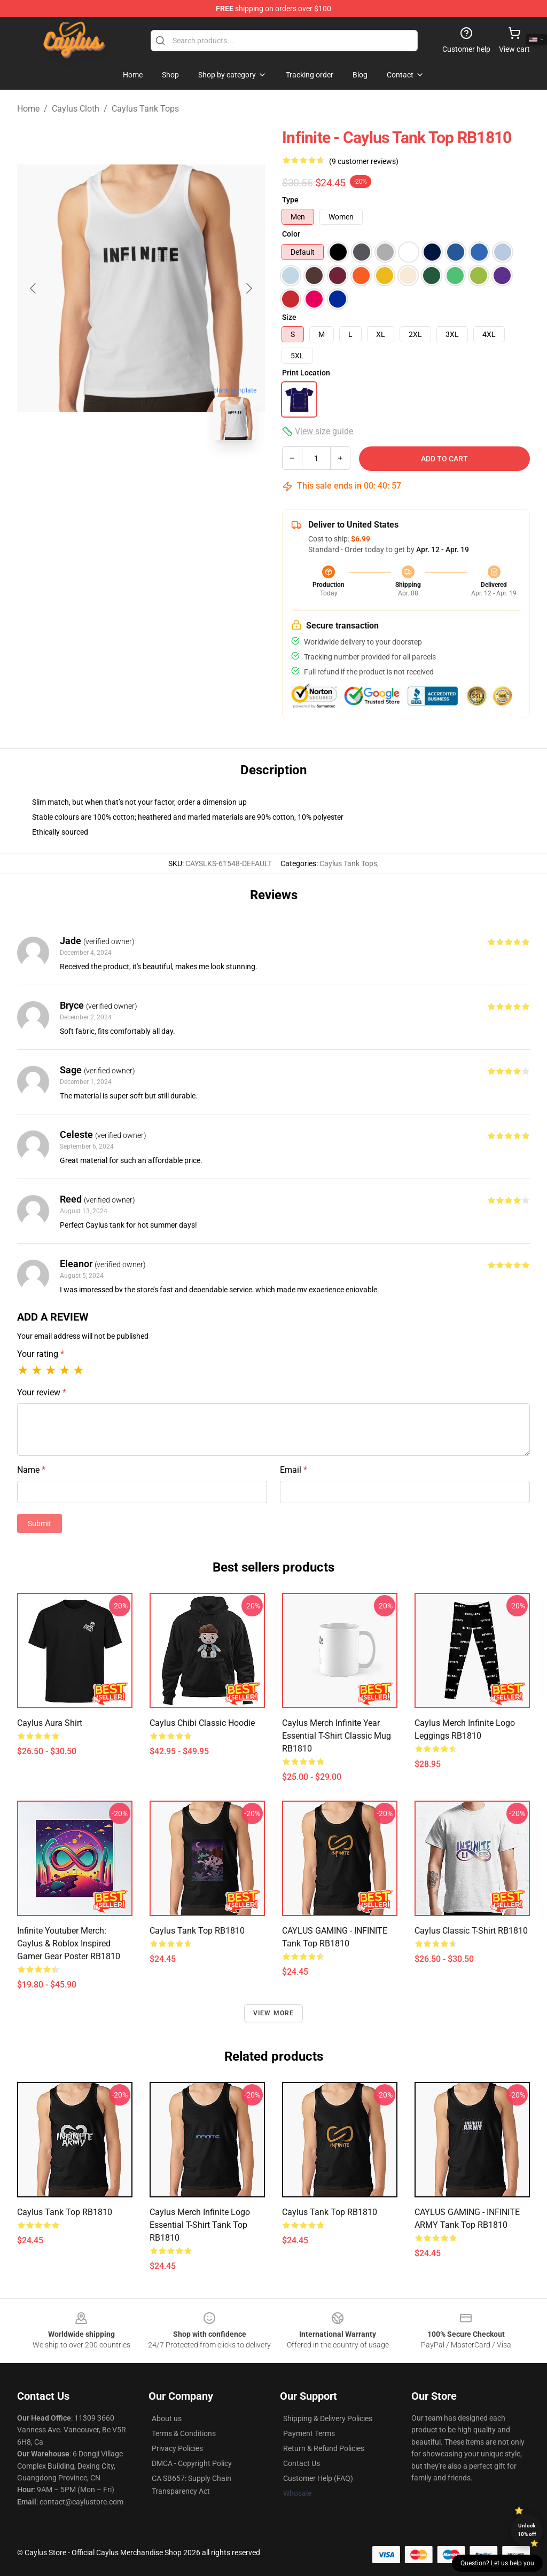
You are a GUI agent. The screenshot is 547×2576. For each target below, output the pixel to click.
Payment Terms (309, 2433)
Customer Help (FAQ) (318, 2478)
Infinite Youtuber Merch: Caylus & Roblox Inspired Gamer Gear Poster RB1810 (68, 1943)
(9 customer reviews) (363, 161)
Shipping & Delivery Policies (327, 2418)
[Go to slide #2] (168, 472)
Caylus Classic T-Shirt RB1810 (471, 1931)
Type (290, 199)
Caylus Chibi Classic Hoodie (202, 1723)
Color (291, 234)
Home (28, 109)
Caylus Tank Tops (145, 109)
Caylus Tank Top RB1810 (197, 1931)
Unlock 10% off (527, 2530)
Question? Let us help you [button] (497, 2563)
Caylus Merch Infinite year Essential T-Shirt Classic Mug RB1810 (336, 1736)
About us (167, 2418)
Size (289, 317)
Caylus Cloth (75, 109)
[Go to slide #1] (113, 472)
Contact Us (301, 2463)
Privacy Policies (177, 2448)
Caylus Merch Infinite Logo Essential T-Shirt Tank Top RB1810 (200, 2225)
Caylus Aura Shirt (49, 1723)
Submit (39, 1523)
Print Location (306, 372)
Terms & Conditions (184, 2433)
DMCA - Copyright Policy (192, 2463)
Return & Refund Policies (323, 2448)
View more (273, 2013)
